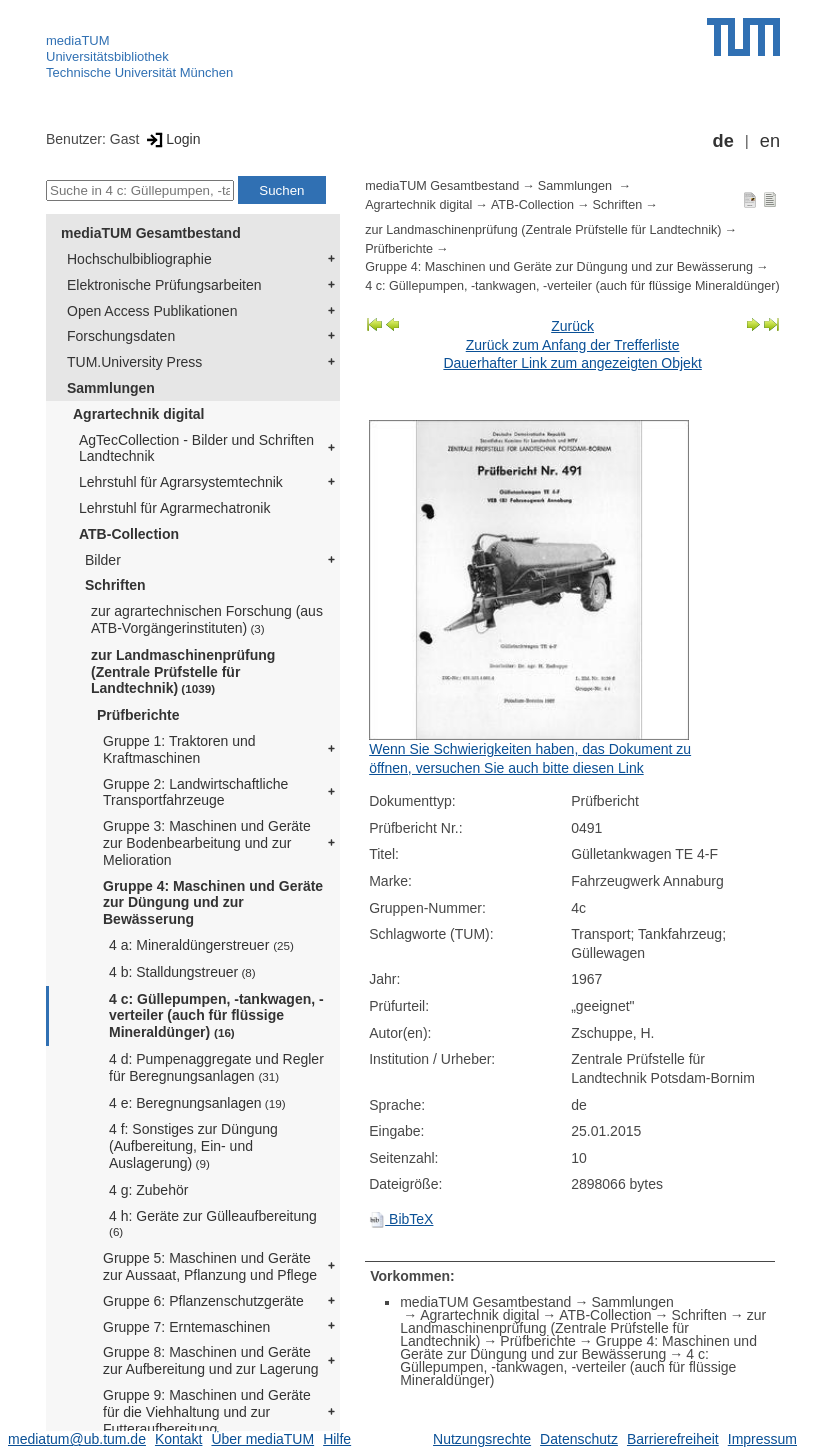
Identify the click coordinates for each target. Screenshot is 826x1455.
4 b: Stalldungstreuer (182, 972)
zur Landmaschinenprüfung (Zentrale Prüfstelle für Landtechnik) (183, 672)
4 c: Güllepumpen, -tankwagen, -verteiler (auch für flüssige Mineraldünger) (216, 1016)
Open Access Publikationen (152, 311)
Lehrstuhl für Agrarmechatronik (174, 508)
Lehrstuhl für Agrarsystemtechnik (181, 482)
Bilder (103, 560)
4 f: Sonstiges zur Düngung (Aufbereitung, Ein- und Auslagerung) (193, 1146)
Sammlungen (111, 388)
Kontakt (178, 1439)
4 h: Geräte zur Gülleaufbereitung (213, 1223)
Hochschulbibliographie (139, 259)
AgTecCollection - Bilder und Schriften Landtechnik (196, 448)
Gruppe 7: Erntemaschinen (186, 1327)
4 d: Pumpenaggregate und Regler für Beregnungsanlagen (216, 1067)
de (723, 141)
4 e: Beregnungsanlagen (197, 1103)
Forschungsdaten (121, 336)
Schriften (115, 585)
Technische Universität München (139, 72)
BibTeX (401, 1219)
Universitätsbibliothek (107, 56)
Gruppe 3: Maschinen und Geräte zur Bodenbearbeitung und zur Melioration (207, 843)
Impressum (762, 1439)
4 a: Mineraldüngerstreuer (201, 945)
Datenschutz (579, 1439)
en (770, 141)
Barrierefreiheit (673, 1439)
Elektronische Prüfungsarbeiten (164, 285)
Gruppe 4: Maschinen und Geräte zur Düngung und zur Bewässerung (213, 903)
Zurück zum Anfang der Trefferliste (573, 345)
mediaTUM (78, 40)
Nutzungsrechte (482, 1439)
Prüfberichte (138, 715)
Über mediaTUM (262, 1439)
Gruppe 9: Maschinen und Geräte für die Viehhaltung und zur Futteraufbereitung (207, 1412)
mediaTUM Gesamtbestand (151, 233)
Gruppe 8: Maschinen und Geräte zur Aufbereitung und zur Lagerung (211, 1360)
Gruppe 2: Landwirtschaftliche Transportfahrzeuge (195, 792)
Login (171, 139)
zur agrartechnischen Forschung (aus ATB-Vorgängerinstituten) (207, 619)
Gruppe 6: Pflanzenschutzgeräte (203, 1301)
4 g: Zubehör (148, 1190)
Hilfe (337, 1439)
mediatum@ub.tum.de (77, 1439)
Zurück (572, 326)
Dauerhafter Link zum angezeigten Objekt (572, 363)
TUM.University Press (134, 362)
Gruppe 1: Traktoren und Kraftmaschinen (179, 749)
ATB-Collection (129, 534)
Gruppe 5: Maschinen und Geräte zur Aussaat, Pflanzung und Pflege (210, 1266)
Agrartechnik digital (138, 414)
